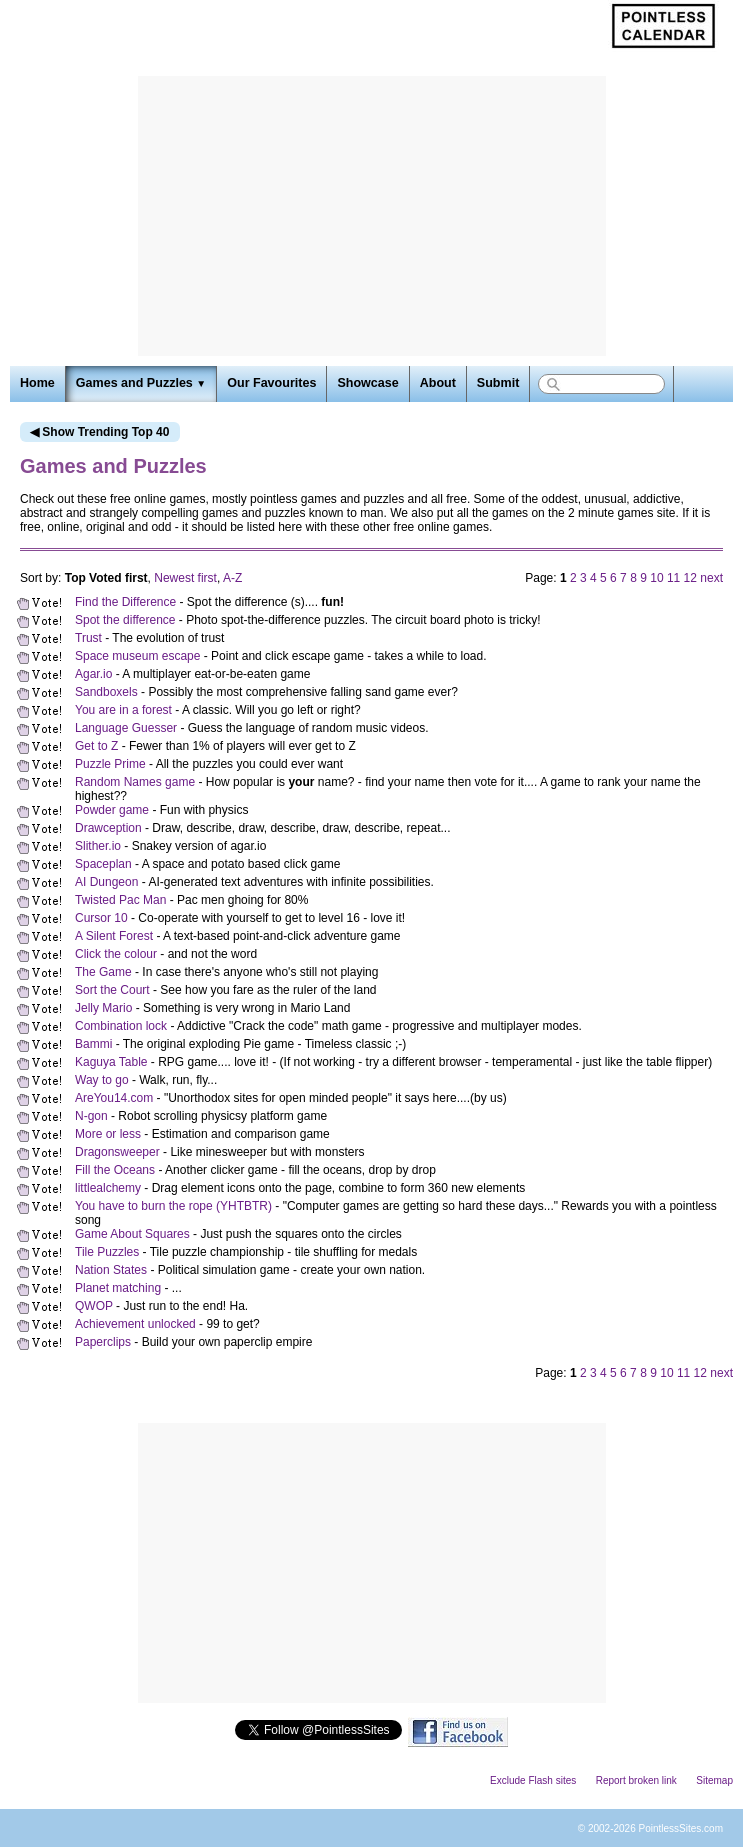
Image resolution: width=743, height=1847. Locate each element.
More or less (108, 1134)
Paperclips (103, 1342)
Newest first (185, 578)
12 (690, 578)
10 (656, 578)
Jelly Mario (103, 1008)
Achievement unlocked (135, 1324)
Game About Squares (132, 1234)
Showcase (367, 383)
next (711, 578)
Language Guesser (126, 728)
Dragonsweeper (117, 1152)
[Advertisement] (372, 216)
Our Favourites (271, 383)
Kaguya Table (111, 1062)
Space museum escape (137, 656)
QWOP (94, 1306)
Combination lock (121, 1026)
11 (673, 578)
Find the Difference (125, 602)
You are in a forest (123, 710)
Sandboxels (106, 692)
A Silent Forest (114, 936)
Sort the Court (112, 990)
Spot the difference (125, 620)
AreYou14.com (114, 1098)
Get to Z (96, 746)
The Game (103, 972)
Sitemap (714, 1780)
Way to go (102, 1080)
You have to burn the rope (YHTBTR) (173, 1206)
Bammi (93, 1044)
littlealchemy (108, 1188)
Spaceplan (103, 864)
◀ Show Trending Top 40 (99, 432)
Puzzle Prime (110, 764)
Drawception (108, 828)
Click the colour (116, 954)
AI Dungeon (106, 882)
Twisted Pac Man (120, 900)
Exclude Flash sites (533, 1780)
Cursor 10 (101, 918)
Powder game (112, 810)
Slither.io (98, 846)
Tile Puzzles (107, 1252)
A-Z (232, 578)
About (438, 383)
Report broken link (636, 1780)
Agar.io (93, 674)
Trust (88, 638)
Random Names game (135, 782)
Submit (498, 383)
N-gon (91, 1116)
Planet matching (118, 1288)
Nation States (111, 1270)
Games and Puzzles (141, 383)
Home (37, 383)
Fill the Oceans (115, 1170)
